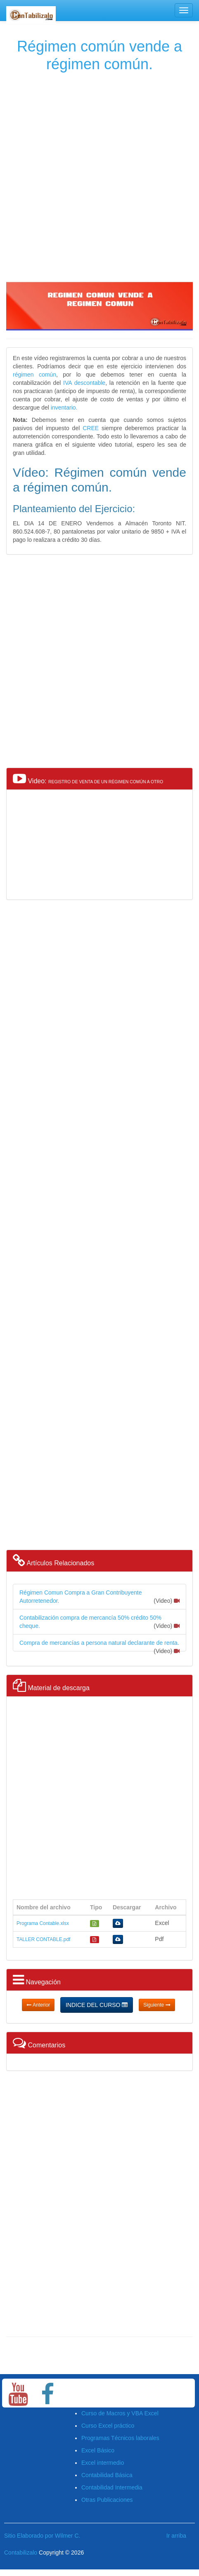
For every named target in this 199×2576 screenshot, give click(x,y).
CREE (91, 428)
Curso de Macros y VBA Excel (120, 2413)
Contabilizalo (20, 2552)
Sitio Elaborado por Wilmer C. (42, 2535)
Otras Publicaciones (107, 2499)
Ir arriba (176, 2535)
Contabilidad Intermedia (111, 2487)
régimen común (34, 374)
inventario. (64, 407)
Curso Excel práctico (107, 2425)
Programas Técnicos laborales (120, 2438)
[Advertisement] (98, 175)
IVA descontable (83, 382)
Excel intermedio (102, 2462)
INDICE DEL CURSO (97, 2005)
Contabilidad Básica (107, 2475)
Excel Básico (97, 2450)
